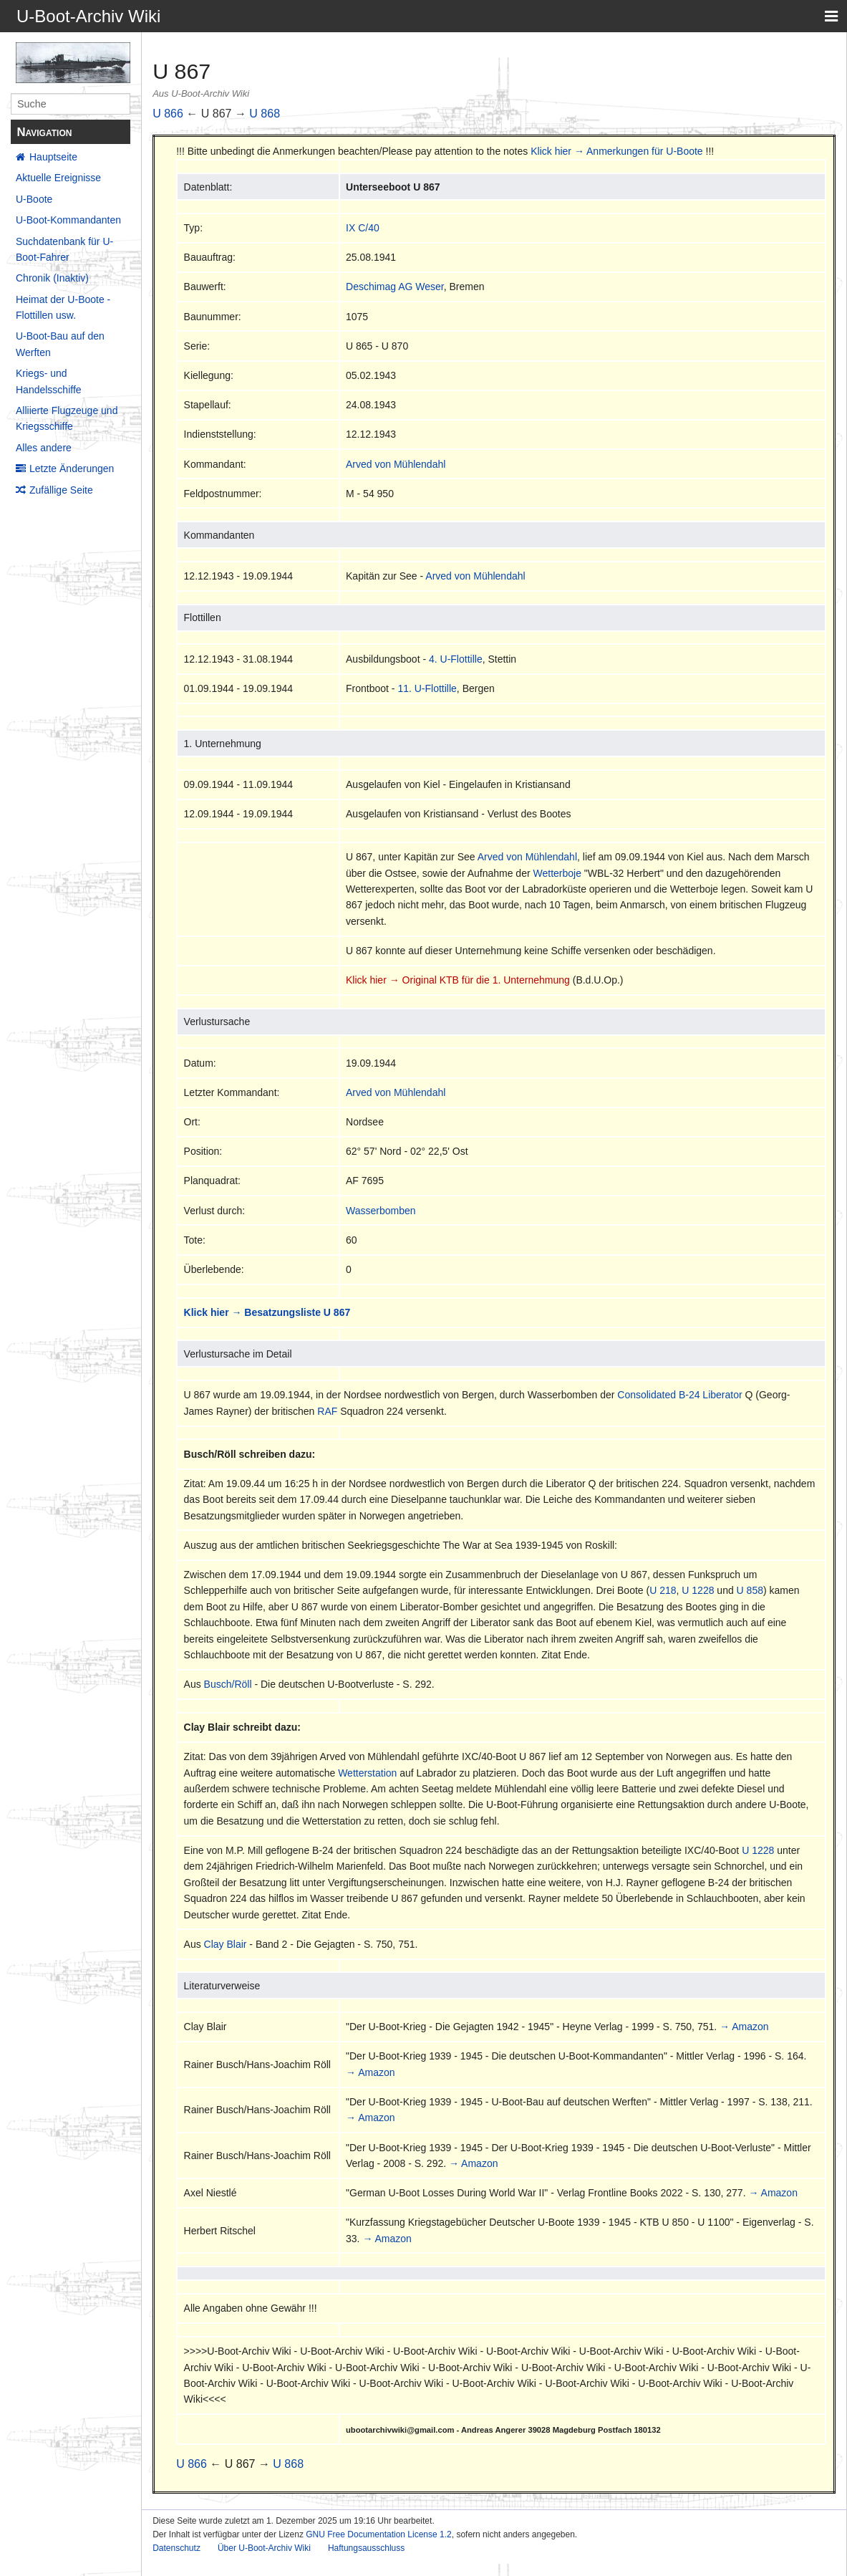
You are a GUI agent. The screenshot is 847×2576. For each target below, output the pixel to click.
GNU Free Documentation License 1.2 (378, 2534)
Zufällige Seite (61, 490)
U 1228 (698, 1590)
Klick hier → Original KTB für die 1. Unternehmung (458, 980)
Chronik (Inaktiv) (52, 278)
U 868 (264, 113)
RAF (327, 1411)
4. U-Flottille (456, 659)
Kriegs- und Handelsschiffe (49, 381)
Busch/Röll (228, 1684)
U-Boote (34, 199)
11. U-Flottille (426, 688)
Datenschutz (176, 2548)
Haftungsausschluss (366, 2548)
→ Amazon (744, 2026)
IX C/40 (362, 228)
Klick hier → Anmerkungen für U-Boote (616, 151)
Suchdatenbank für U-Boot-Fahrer (64, 249)
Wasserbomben (381, 1210)
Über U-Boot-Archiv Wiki (264, 2548)
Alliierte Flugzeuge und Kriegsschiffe (66, 418)
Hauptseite (53, 157)
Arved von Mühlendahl (395, 464)
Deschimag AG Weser (395, 286)
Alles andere (44, 447)
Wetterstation (367, 1773)
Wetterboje (557, 873)
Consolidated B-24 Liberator (679, 1394)
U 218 (662, 1590)
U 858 (750, 1590)
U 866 (168, 113)
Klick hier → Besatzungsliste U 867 (267, 1312)
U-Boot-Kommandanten (68, 220)
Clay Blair (225, 1944)
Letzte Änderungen (71, 468)
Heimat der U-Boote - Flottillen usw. (63, 307)
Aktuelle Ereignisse (58, 177)
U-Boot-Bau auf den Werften (60, 343)
